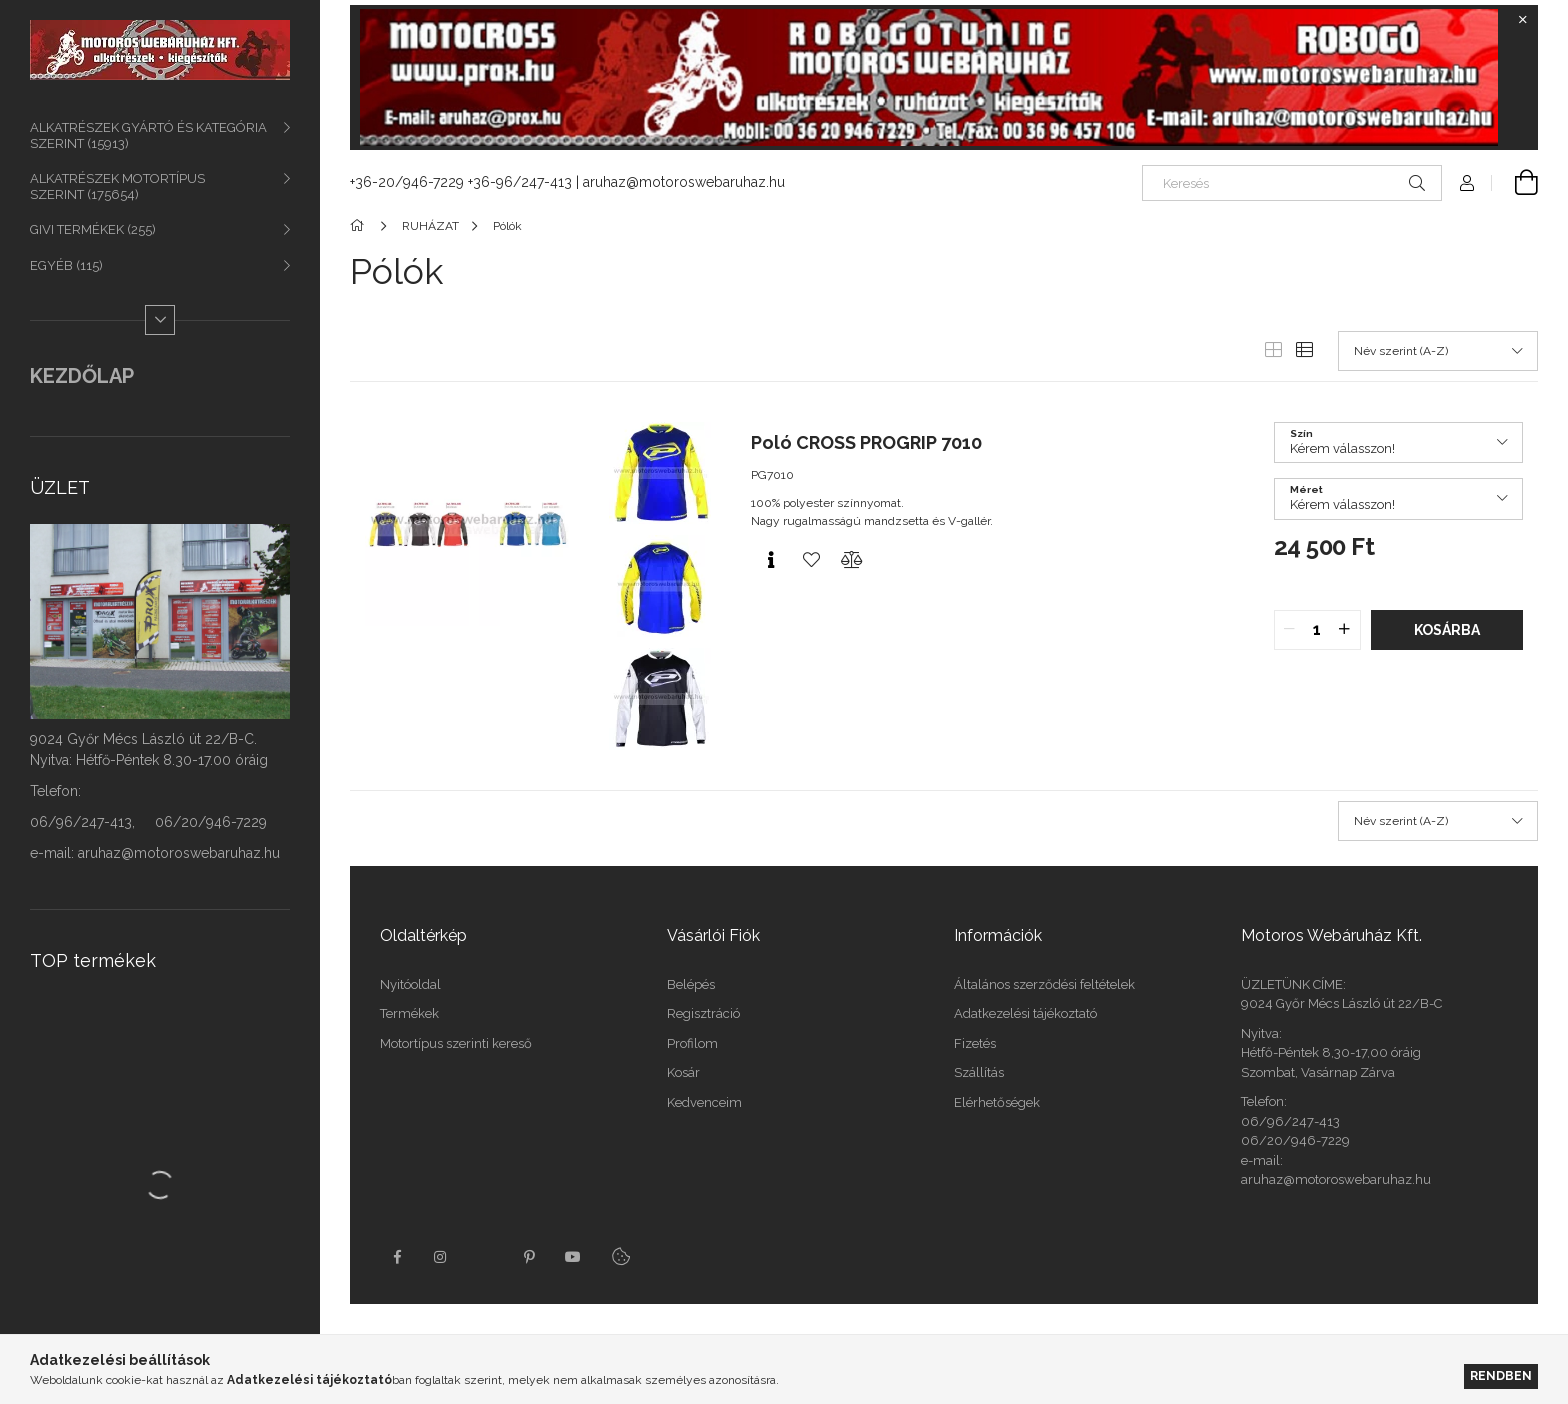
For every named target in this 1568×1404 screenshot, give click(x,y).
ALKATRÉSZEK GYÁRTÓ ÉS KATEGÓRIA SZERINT (148, 135)
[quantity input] (1317, 630)
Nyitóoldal (410, 984)
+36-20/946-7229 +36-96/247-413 (461, 182)
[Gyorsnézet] (771, 560)
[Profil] (1467, 183)
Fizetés (975, 1043)
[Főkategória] (360, 226)
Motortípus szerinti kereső (456, 1043)
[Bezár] (1523, 20)
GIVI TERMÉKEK (93, 229)
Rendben (1501, 1375)
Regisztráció (703, 1013)
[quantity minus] (1290, 630)
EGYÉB (66, 265)
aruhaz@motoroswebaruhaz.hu (684, 182)
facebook (397, 1257)
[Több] (160, 320)
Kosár (683, 1072)
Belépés (691, 984)
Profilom (692, 1043)
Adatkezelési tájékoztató (1025, 1013)
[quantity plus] (1345, 630)
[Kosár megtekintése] (1515, 183)
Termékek (409, 1013)
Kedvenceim (704, 1102)
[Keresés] (1292, 183)
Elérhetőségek (997, 1102)
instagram (441, 1257)
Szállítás (979, 1072)
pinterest (529, 1257)
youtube (573, 1257)
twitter (485, 1257)
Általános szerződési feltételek (1044, 984)
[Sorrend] (1438, 351)
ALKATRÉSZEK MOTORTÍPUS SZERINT (117, 186)
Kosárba (1447, 630)
